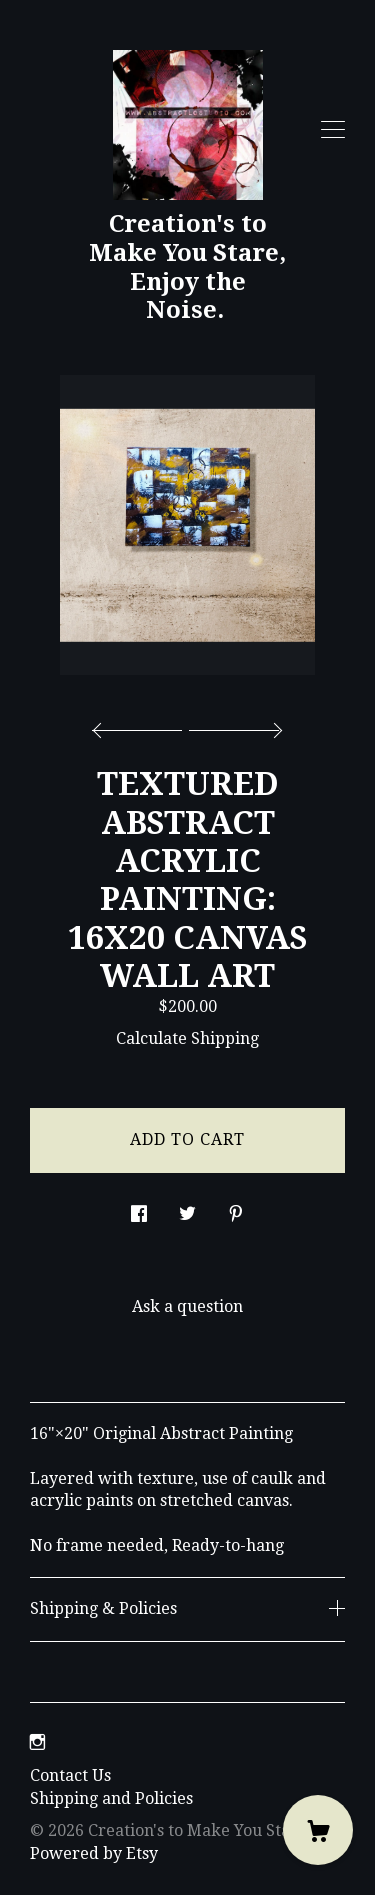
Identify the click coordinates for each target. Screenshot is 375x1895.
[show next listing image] (233, 725)
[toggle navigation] (333, 130)
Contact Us (70, 1775)
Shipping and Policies (111, 1798)
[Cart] (318, 1830)
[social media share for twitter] (187, 1209)
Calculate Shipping (187, 1038)
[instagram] (37, 1743)
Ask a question (187, 1306)
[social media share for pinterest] (236, 1209)
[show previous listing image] (142, 725)
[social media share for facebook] (139, 1209)
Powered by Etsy (94, 1853)
